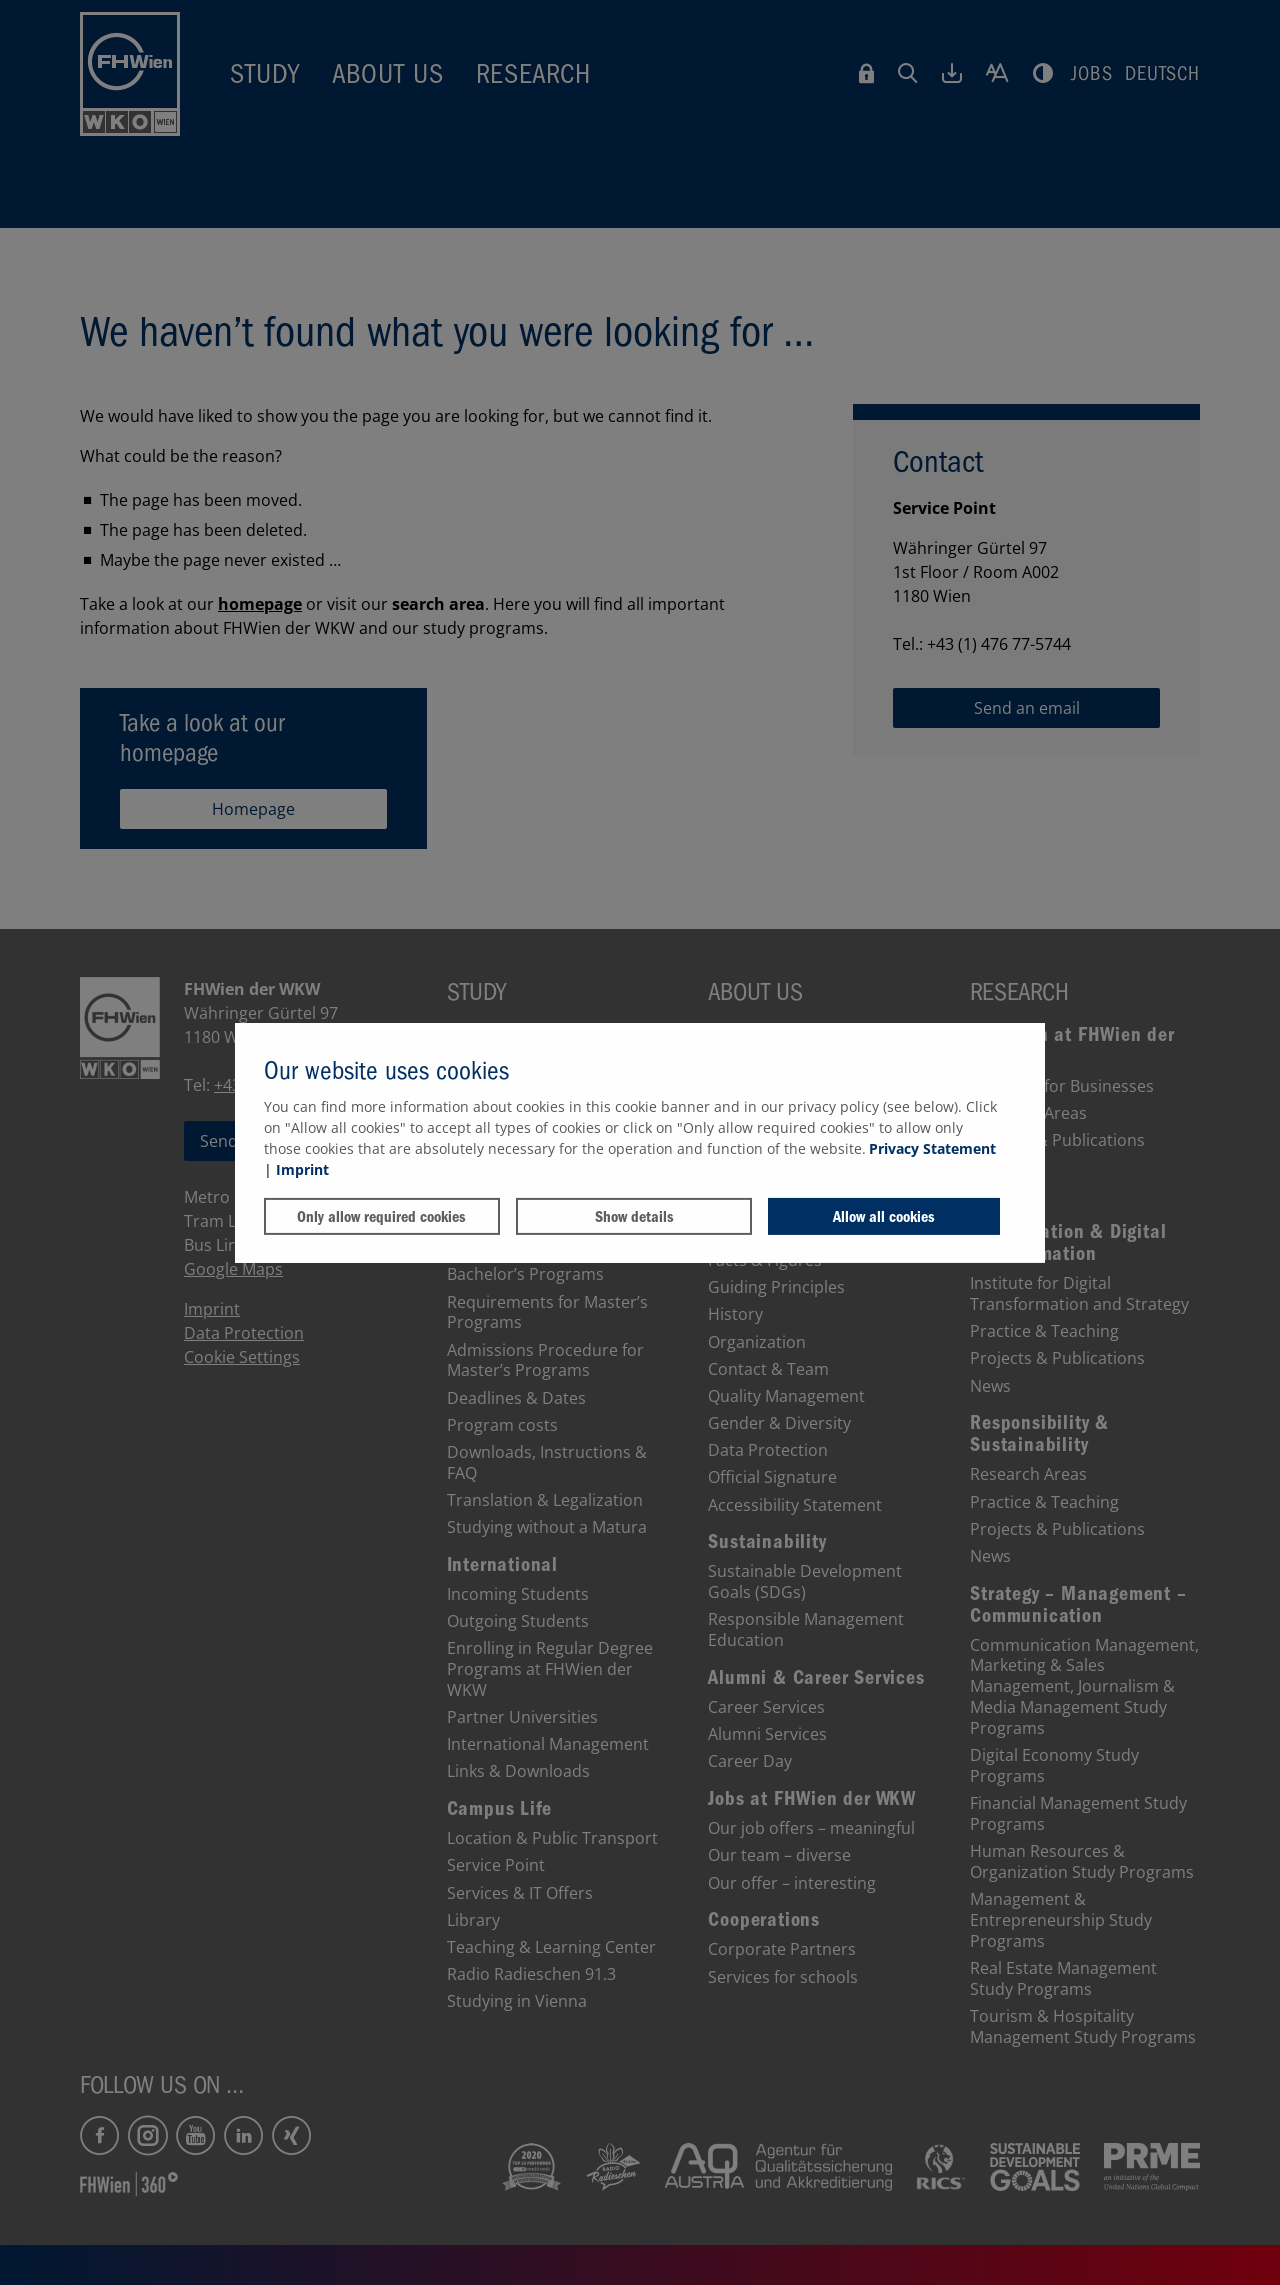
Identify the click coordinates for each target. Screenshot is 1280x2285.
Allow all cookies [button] (884, 1217)
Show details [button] (634, 1217)
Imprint (302, 1169)
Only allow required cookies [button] (381, 1217)
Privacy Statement (932, 1148)
